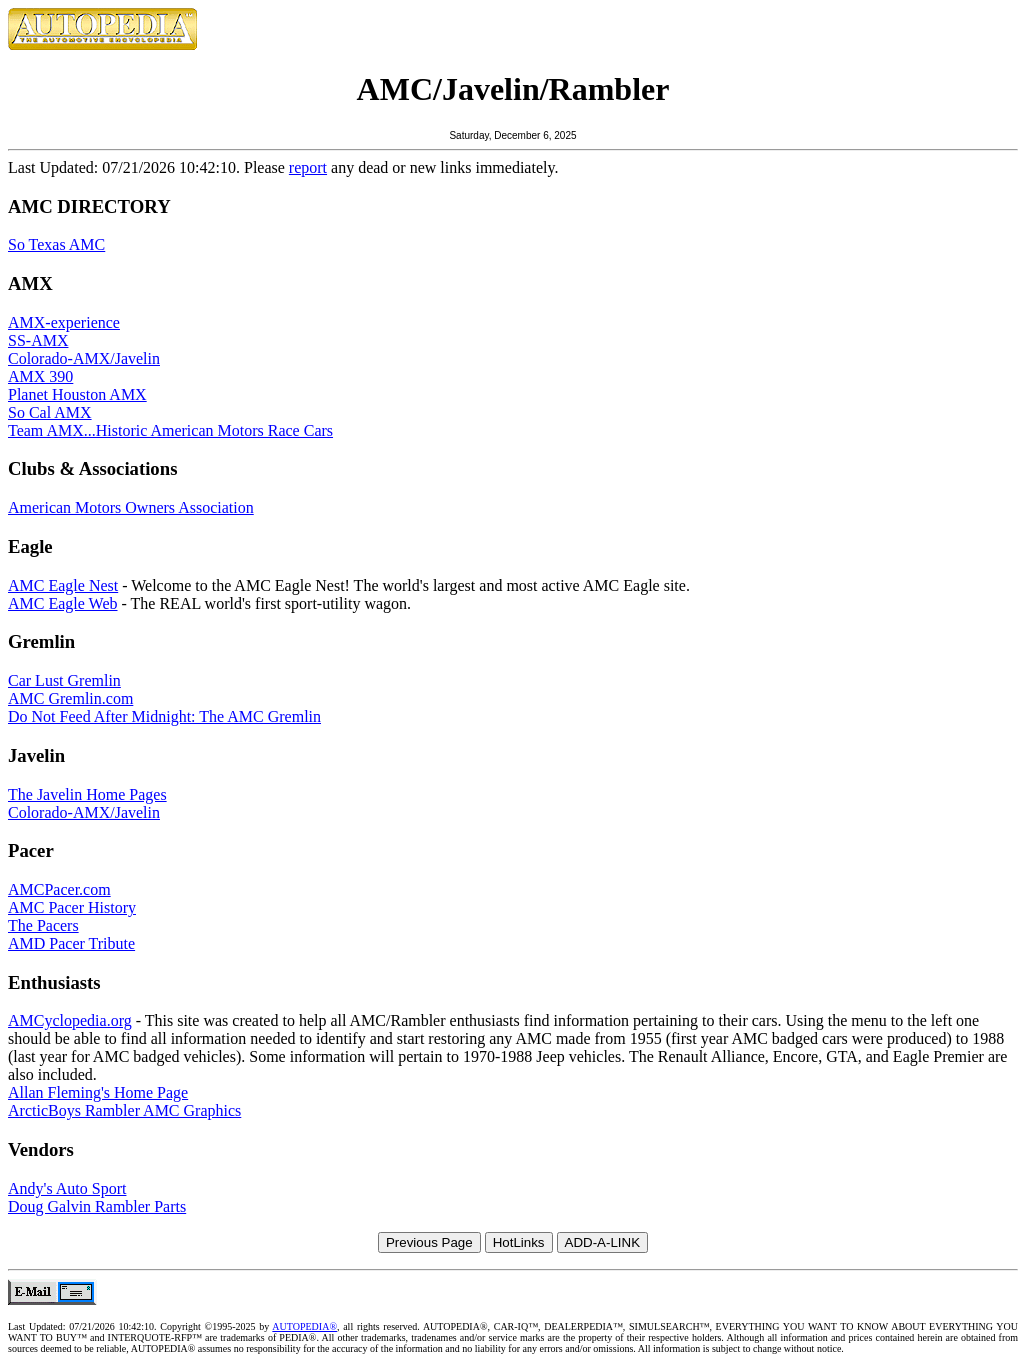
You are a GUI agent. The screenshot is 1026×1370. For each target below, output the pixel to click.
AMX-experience (64, 322)
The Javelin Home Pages (87, 794)
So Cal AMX (50, 412)
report (308, 167)
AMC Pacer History (72, 907)
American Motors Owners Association (131, 507)
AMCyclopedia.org (70, 1020)
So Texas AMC (56, 244)
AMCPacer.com (59, 889)
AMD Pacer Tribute (71, 943)
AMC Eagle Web (63, 603)
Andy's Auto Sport (67, 1188)
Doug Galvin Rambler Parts (97, 1206)
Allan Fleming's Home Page (98, 1092)
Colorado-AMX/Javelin (84, 358)
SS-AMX (38, 340)
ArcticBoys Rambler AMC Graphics (124, 1110)
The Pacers (43, 925)
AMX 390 (40, 376)
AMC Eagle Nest (63, 585)
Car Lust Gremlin (64, 680)
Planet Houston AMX (77, 394)
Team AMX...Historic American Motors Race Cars (170, 430)
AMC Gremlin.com (70, 698)
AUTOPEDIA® (304, 1326)
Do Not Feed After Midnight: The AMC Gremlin (164, 716)
